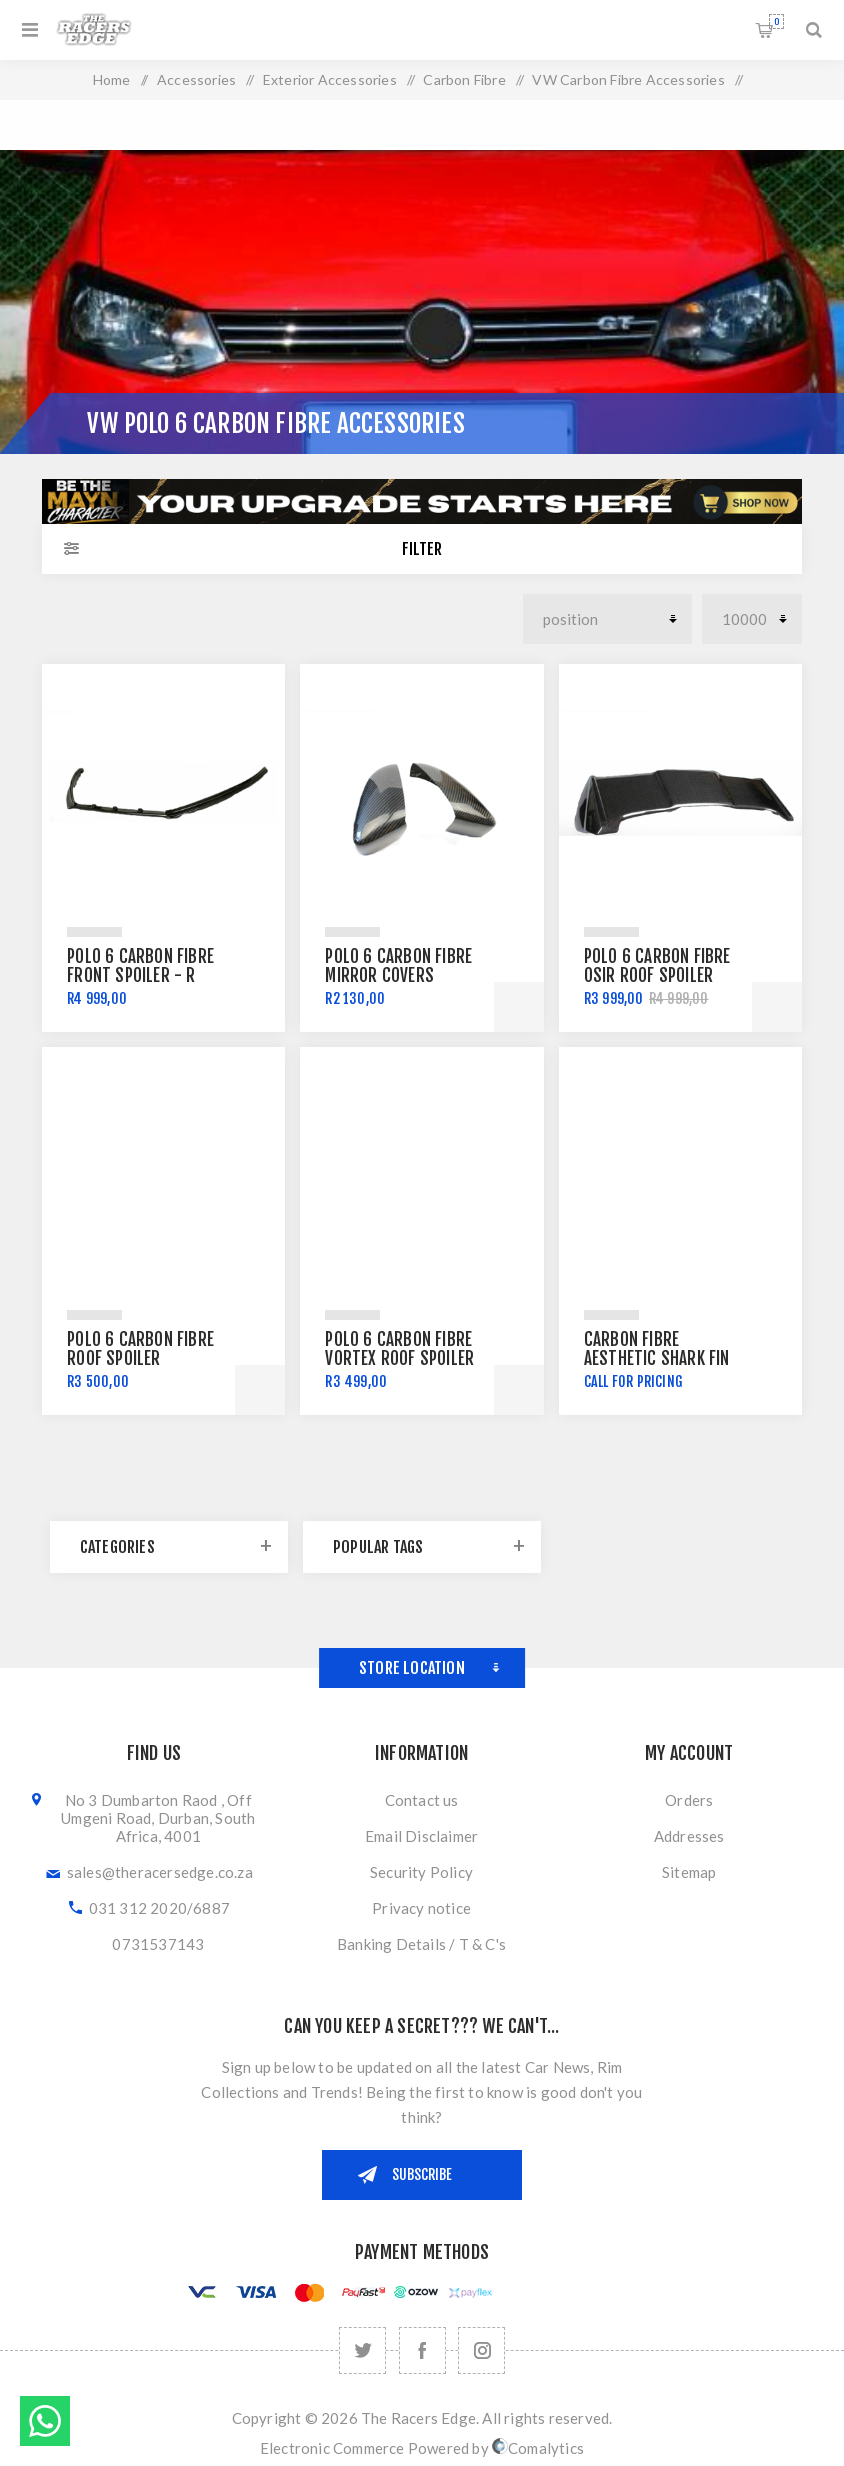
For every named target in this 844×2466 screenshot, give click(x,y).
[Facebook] (422, 2350)
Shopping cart (776, 21)
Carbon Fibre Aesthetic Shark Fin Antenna (657, 1358)
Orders (689, 1800)
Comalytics (538, 2448)
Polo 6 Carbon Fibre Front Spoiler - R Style (140, 975)
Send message (45, 2421)
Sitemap (689, 1872)
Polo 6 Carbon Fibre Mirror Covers (398, 966)
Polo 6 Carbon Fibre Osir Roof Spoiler (657, 966)
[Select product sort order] (607, 619)
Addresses (689, 1836)
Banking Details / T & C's (421, 1944)
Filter (422, 549)
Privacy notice (421, 1908)
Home (112, 79)
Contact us (422, 1800)
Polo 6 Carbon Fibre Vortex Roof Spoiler (399, 1349)
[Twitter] (362, 2350)
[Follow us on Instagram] (481, 2350)
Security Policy (421, 1872)
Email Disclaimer (421, 1836)
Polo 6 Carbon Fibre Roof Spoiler (140, 1349)
